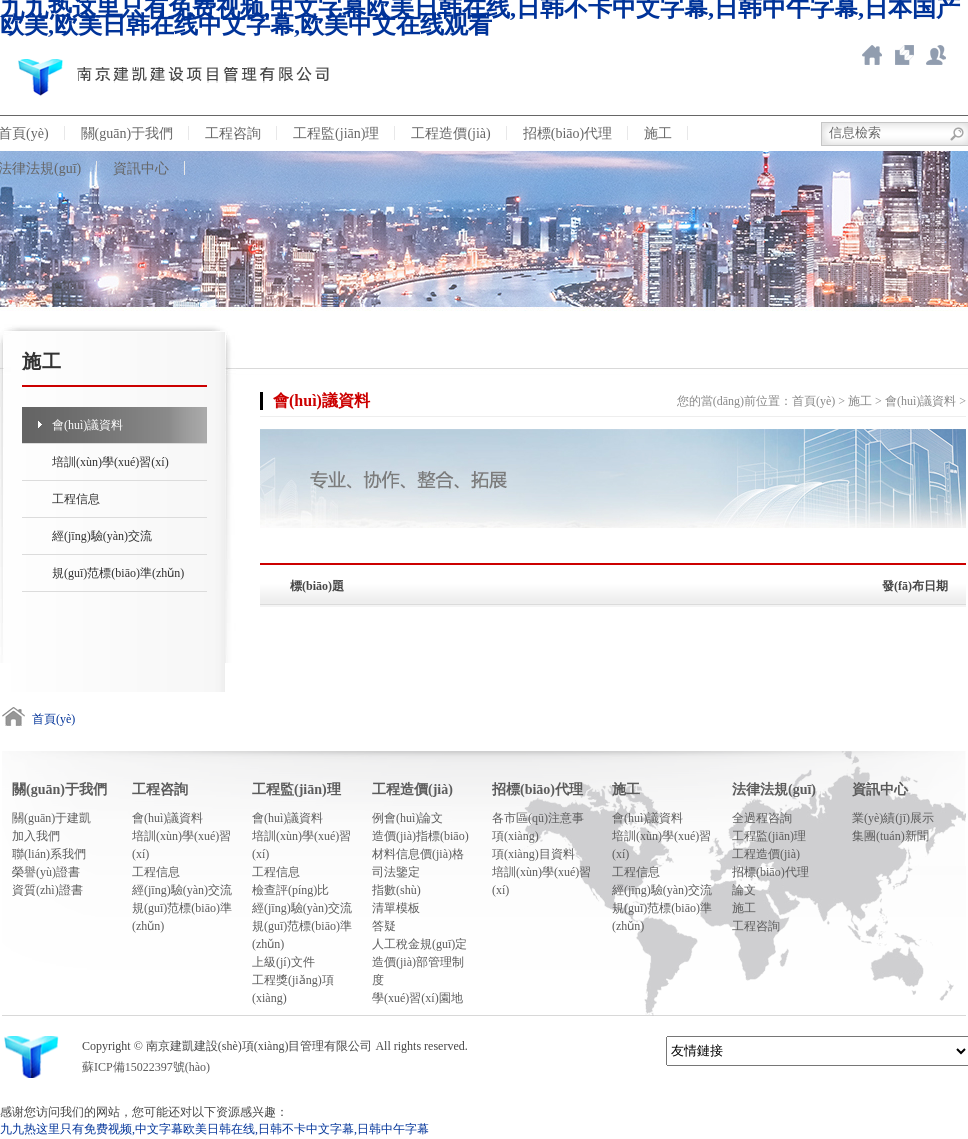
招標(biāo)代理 (567, 133)
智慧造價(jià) (904, 55)
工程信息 (76, 499)
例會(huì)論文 (407, 818)
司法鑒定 (396, 872)
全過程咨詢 (762, 818)
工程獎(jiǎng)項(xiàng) (293, 989)
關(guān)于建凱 (51, 818)
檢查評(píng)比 (290, 890)
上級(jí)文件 (283, 962)
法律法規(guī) (774, 789)
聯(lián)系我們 (49, 854)
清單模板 (396, 908)
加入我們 (36, 836)
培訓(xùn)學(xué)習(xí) (110, 462)
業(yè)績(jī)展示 (893, 818)
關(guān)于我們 (127, 133)
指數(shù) (396, 890)
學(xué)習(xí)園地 (417, 998)
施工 (658, 133)
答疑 (384, 926)
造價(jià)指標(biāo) (420, 836)
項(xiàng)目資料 (533, 854)
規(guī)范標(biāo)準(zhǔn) (118, 573)
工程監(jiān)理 (336, 133)
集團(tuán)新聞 (890, 836)
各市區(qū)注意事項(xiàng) (538, 827)
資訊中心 (141, 168)
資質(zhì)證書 (47, 890)
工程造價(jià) (450, 133)
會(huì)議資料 (87, 425)
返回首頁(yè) (872, 55)
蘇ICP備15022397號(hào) (146, 1067)
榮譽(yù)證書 (46, 872)
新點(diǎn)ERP (936, 55)
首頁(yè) (813, 401)
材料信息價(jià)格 (418, 854)
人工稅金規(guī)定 (419, 944)
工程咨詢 (233, 133)
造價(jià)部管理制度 (418, 971)
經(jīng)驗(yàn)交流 (102, 536)
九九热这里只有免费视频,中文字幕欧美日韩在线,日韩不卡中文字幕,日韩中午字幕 (214, 1129)
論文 (744, 890)
